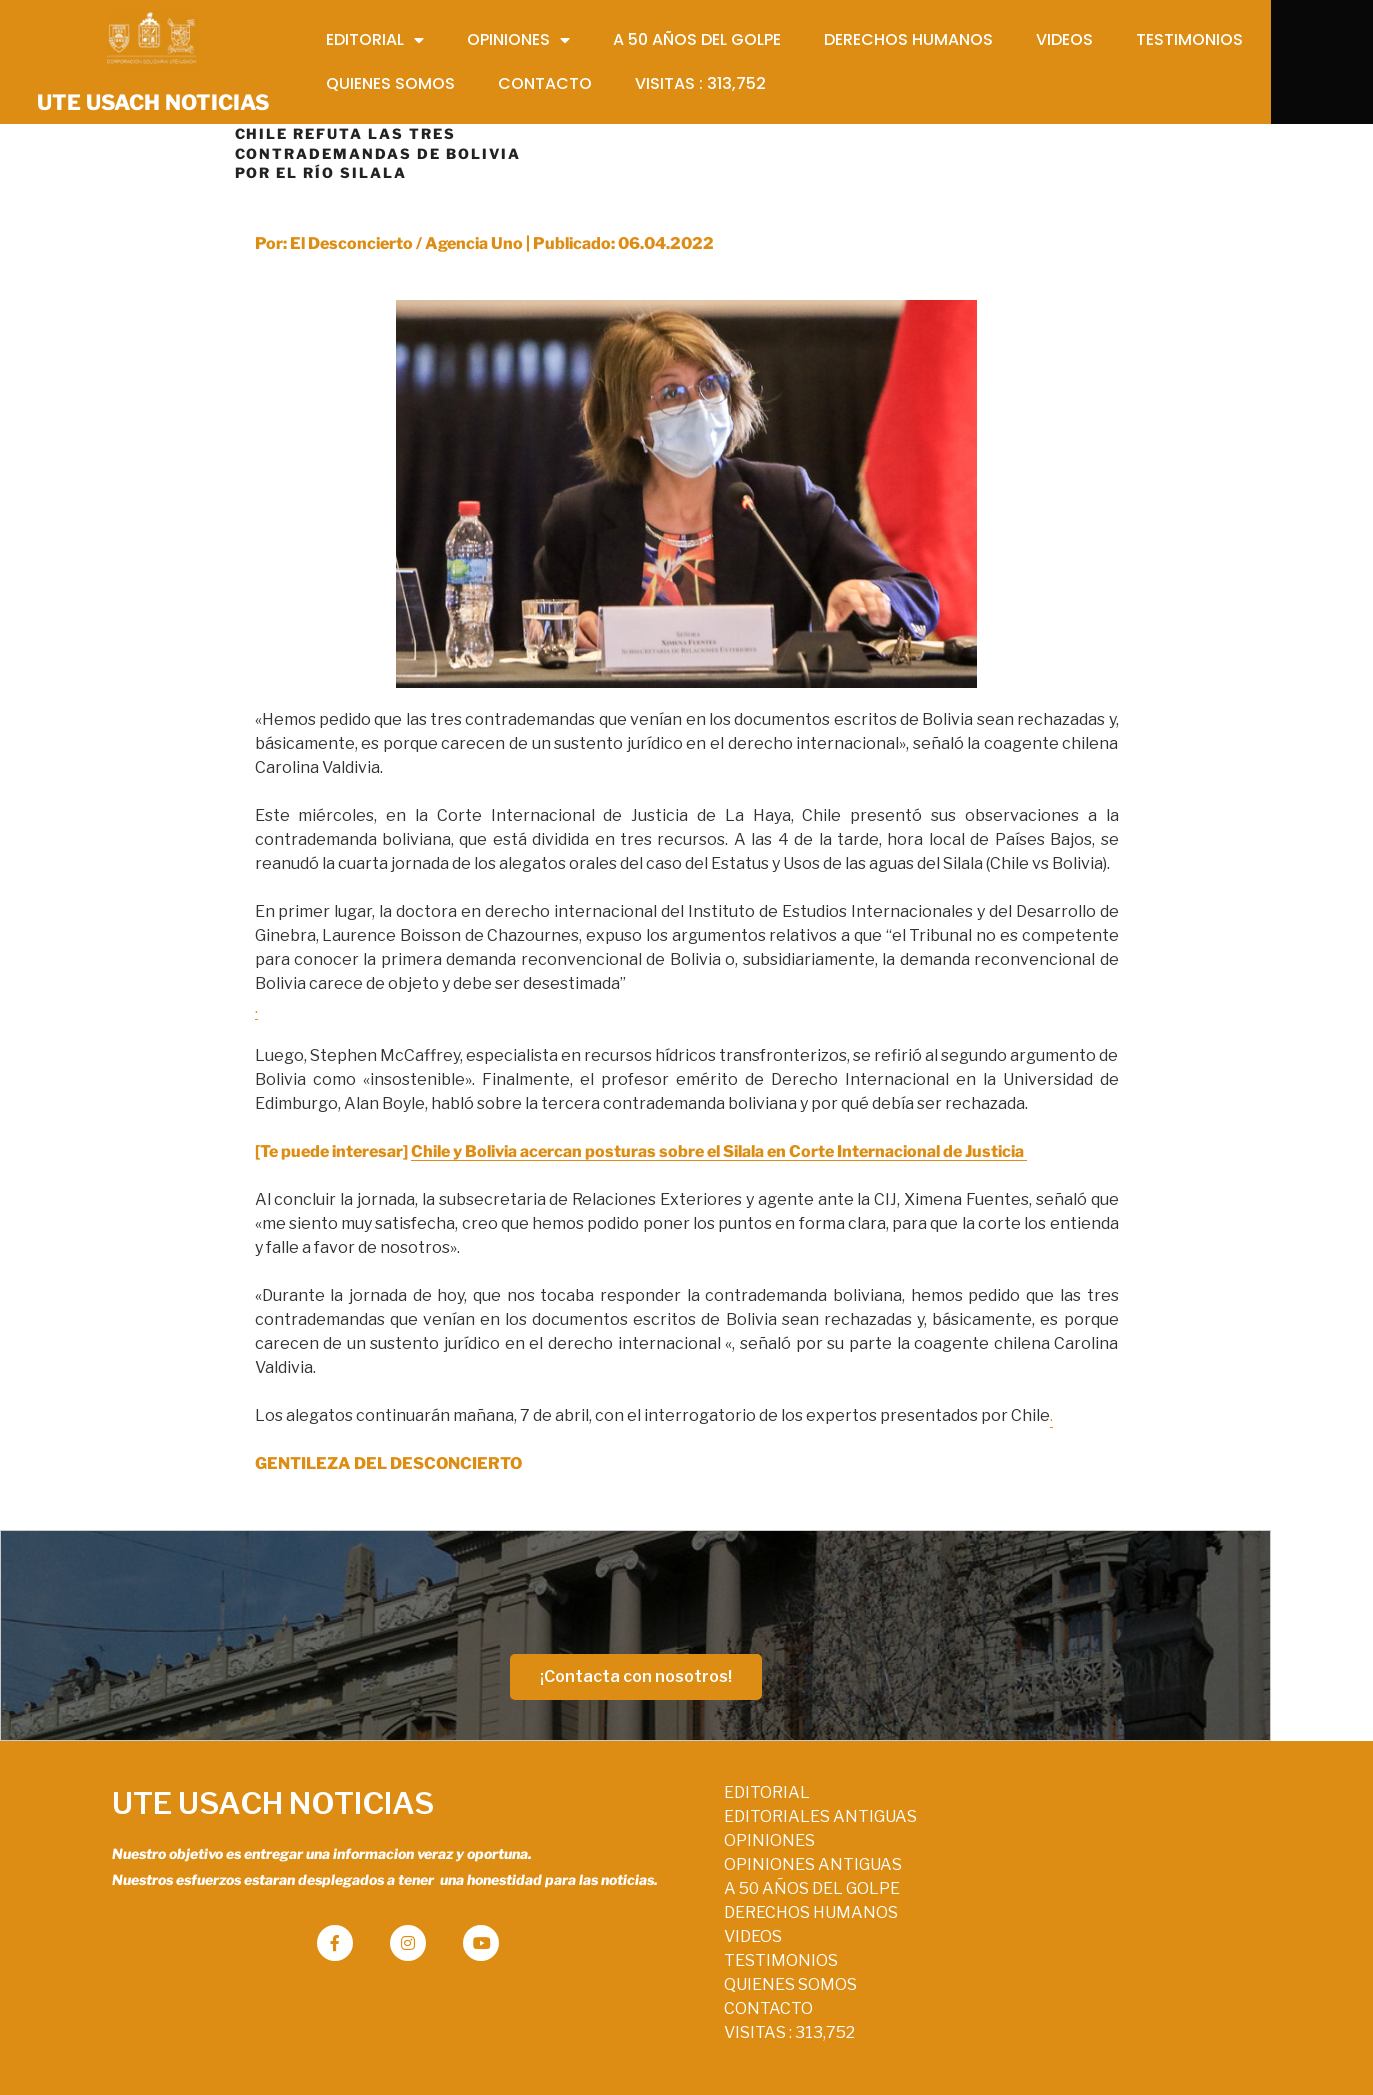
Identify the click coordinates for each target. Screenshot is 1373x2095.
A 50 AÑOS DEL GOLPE (671, 1881)
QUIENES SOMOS (649, 1977)
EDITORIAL (626, 1785)
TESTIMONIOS (640, 1953)
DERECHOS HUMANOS (670, 1905)
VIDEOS (612, 1929)
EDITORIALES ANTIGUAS (679, 1809)
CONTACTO (627, 2001)
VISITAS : (648, 2025)
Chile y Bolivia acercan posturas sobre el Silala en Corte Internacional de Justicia (719, 1144)
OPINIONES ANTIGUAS (672, 1857)
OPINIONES (628, 1833)
